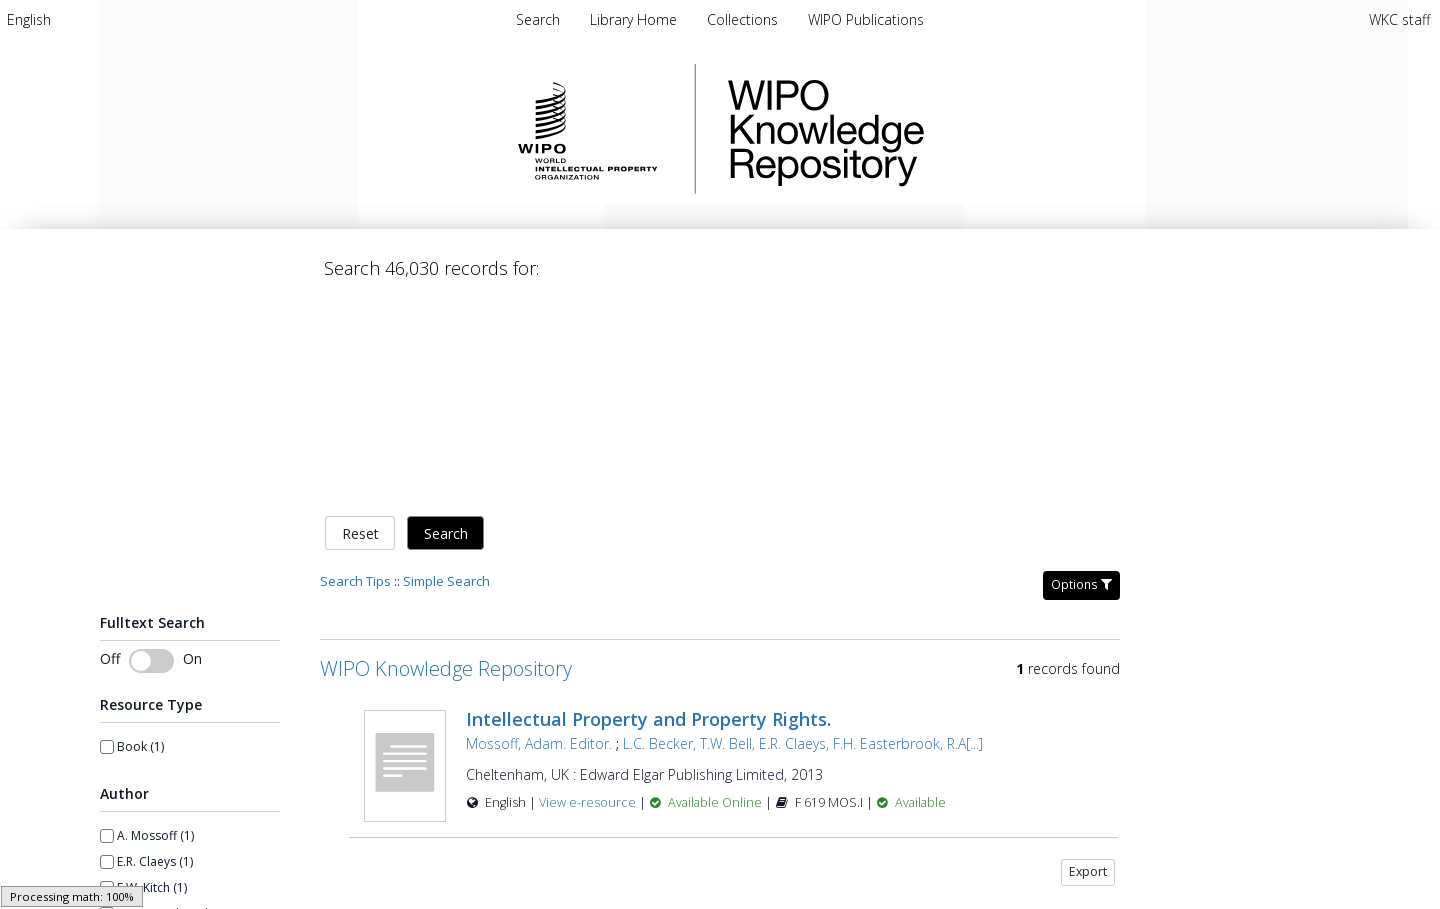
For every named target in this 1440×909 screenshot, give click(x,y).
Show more (133, 817)
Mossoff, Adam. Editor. (539, 533)
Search (446, 323)
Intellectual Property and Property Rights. (648, 509)
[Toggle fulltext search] (151, 452)
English (29, 19)
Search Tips (355, 371)
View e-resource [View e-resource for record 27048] (589, 592)
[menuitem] (29, 19)
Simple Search (446, 371)
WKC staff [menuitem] (1399, 19)
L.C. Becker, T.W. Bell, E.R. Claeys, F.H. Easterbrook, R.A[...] (803, 533)
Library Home (635, 19)
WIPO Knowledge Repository (908, 129)
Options (1081, 374)
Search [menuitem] (538, 19)
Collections (744, 19)
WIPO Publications (866, 19)
